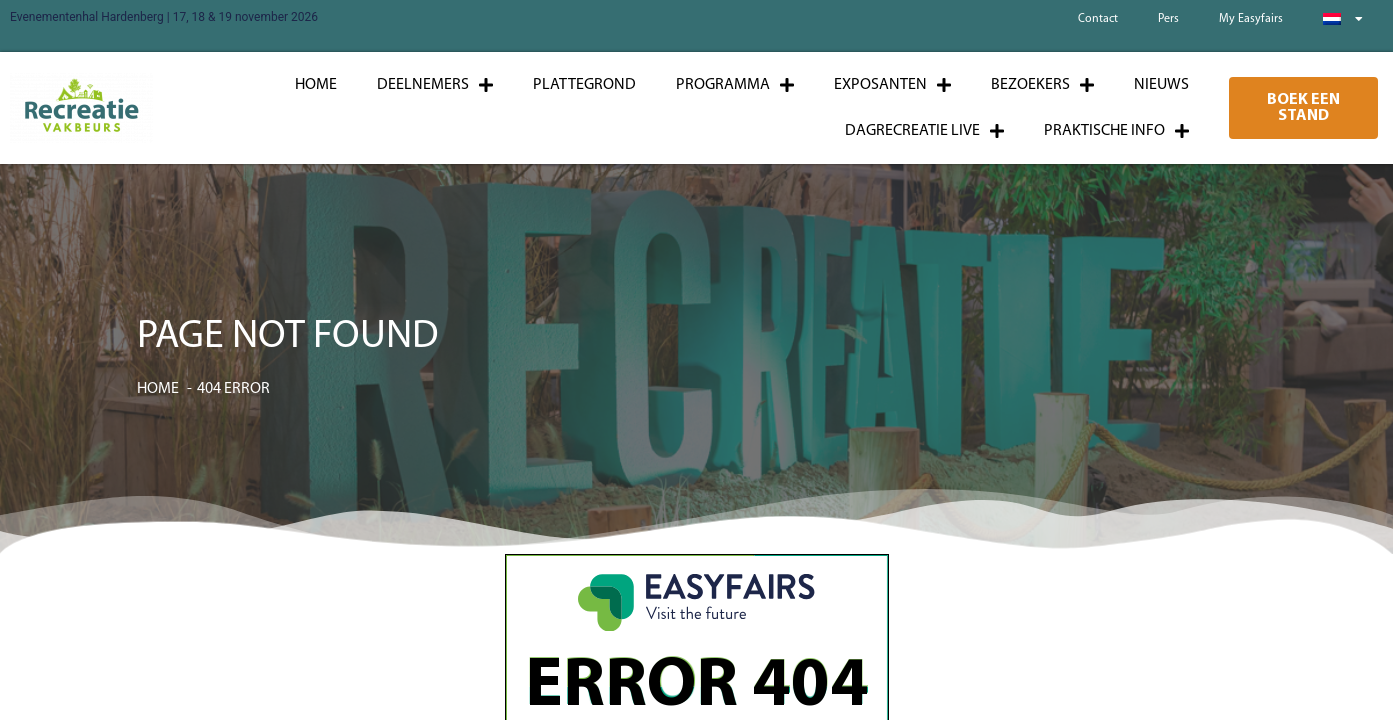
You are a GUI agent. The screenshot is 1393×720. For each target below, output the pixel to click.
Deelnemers (435, 85)
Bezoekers (1042, 85)
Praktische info (1116, 131)
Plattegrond (584, 85)
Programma (735, 85)
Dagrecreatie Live (924, 131)
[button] (1303, 108)
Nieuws (1161, 85)
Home (316, 85)
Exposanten (892, 85)
